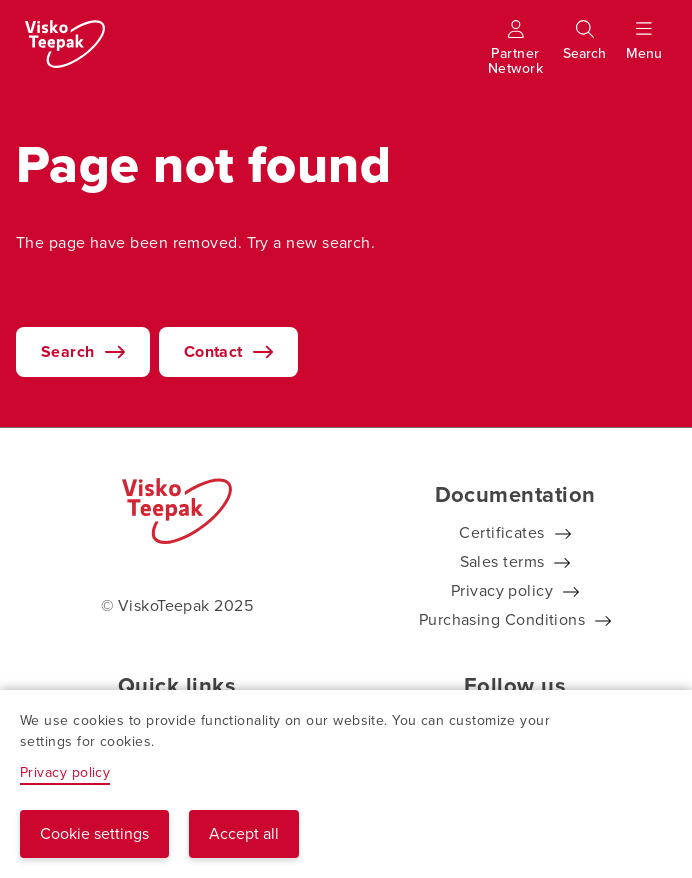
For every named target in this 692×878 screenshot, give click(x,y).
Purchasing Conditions (502, 619)
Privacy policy (502, 590)
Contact (213, 351)
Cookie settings (94, 833)
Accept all (244, 833)
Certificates (501, 532)
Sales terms (502, 561)
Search (68, 351)
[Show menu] (644, 49)
